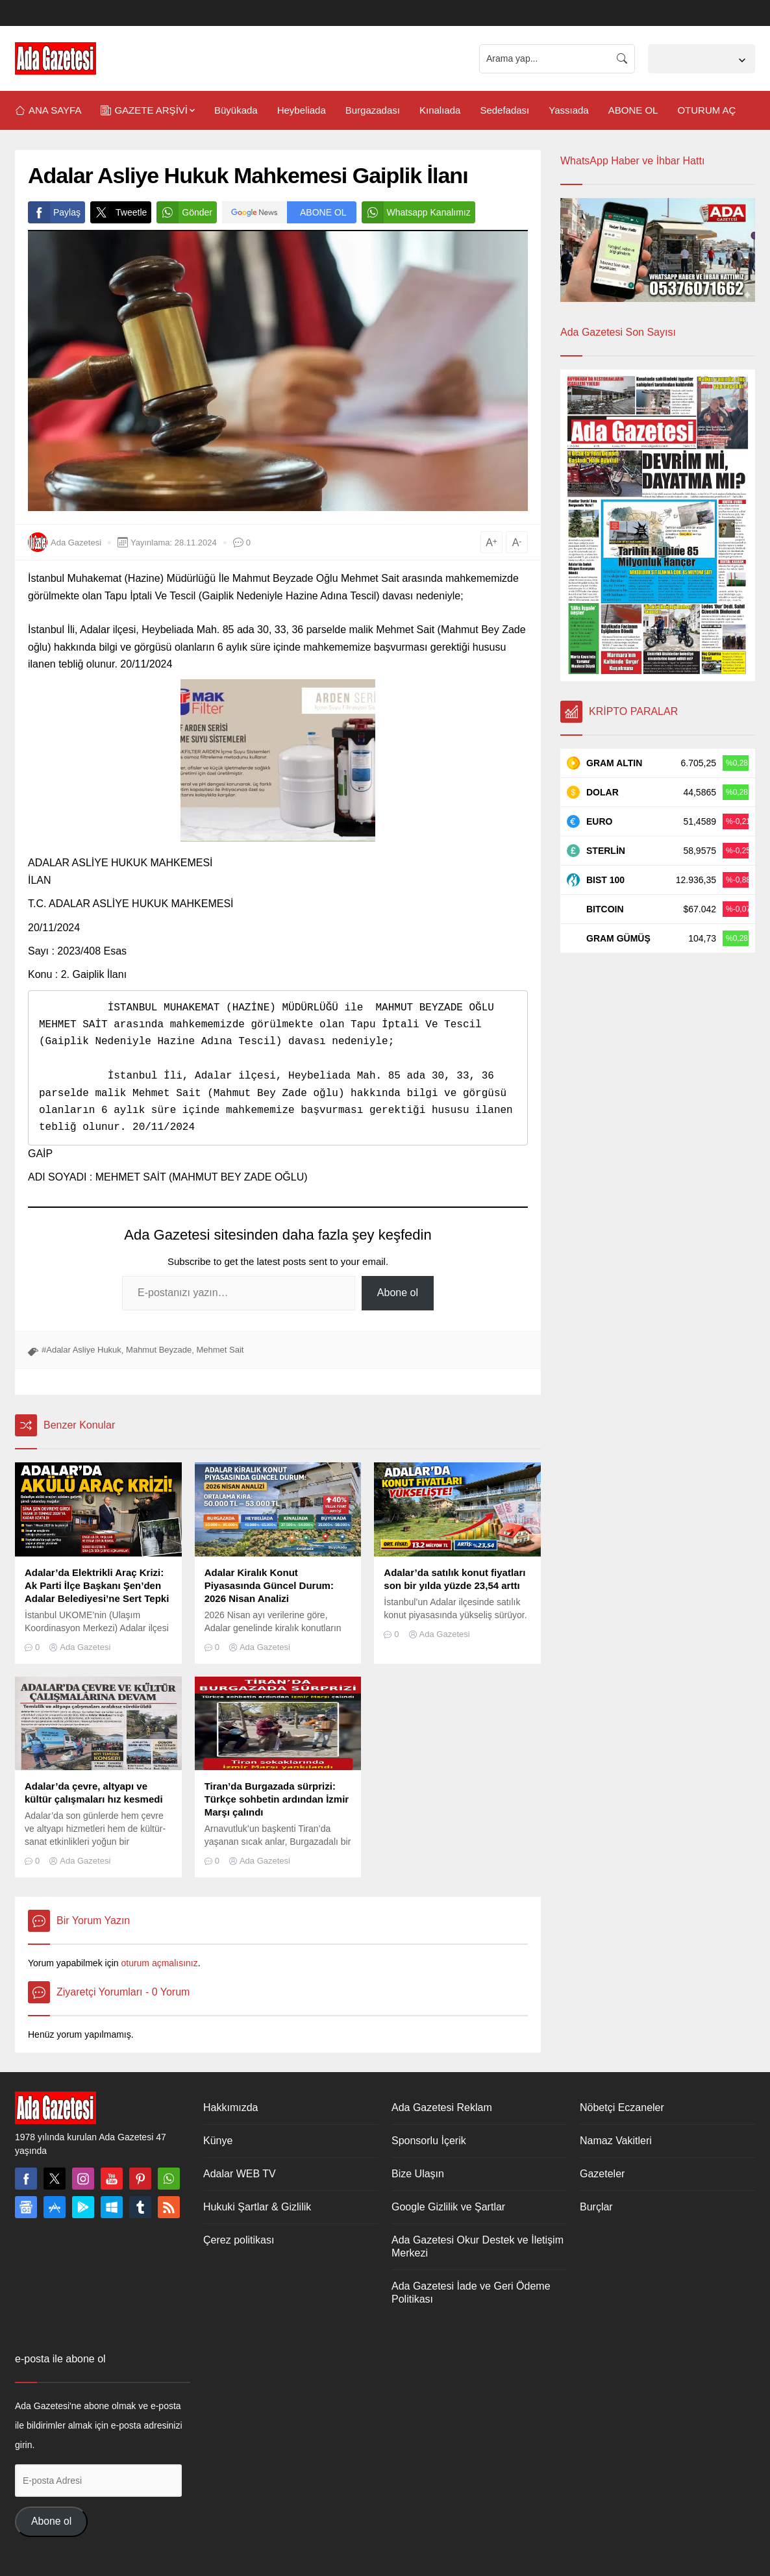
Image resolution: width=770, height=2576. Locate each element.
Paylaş (54, 212)
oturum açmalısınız (159, 1963)
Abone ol (397, 1292)
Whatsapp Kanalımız (416, 212)
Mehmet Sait (219, 1350)
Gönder (184, 212)
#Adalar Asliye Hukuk (81, 1350)
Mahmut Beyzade (159, 1350)
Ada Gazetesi (76, 542)
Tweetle (118, 212)
